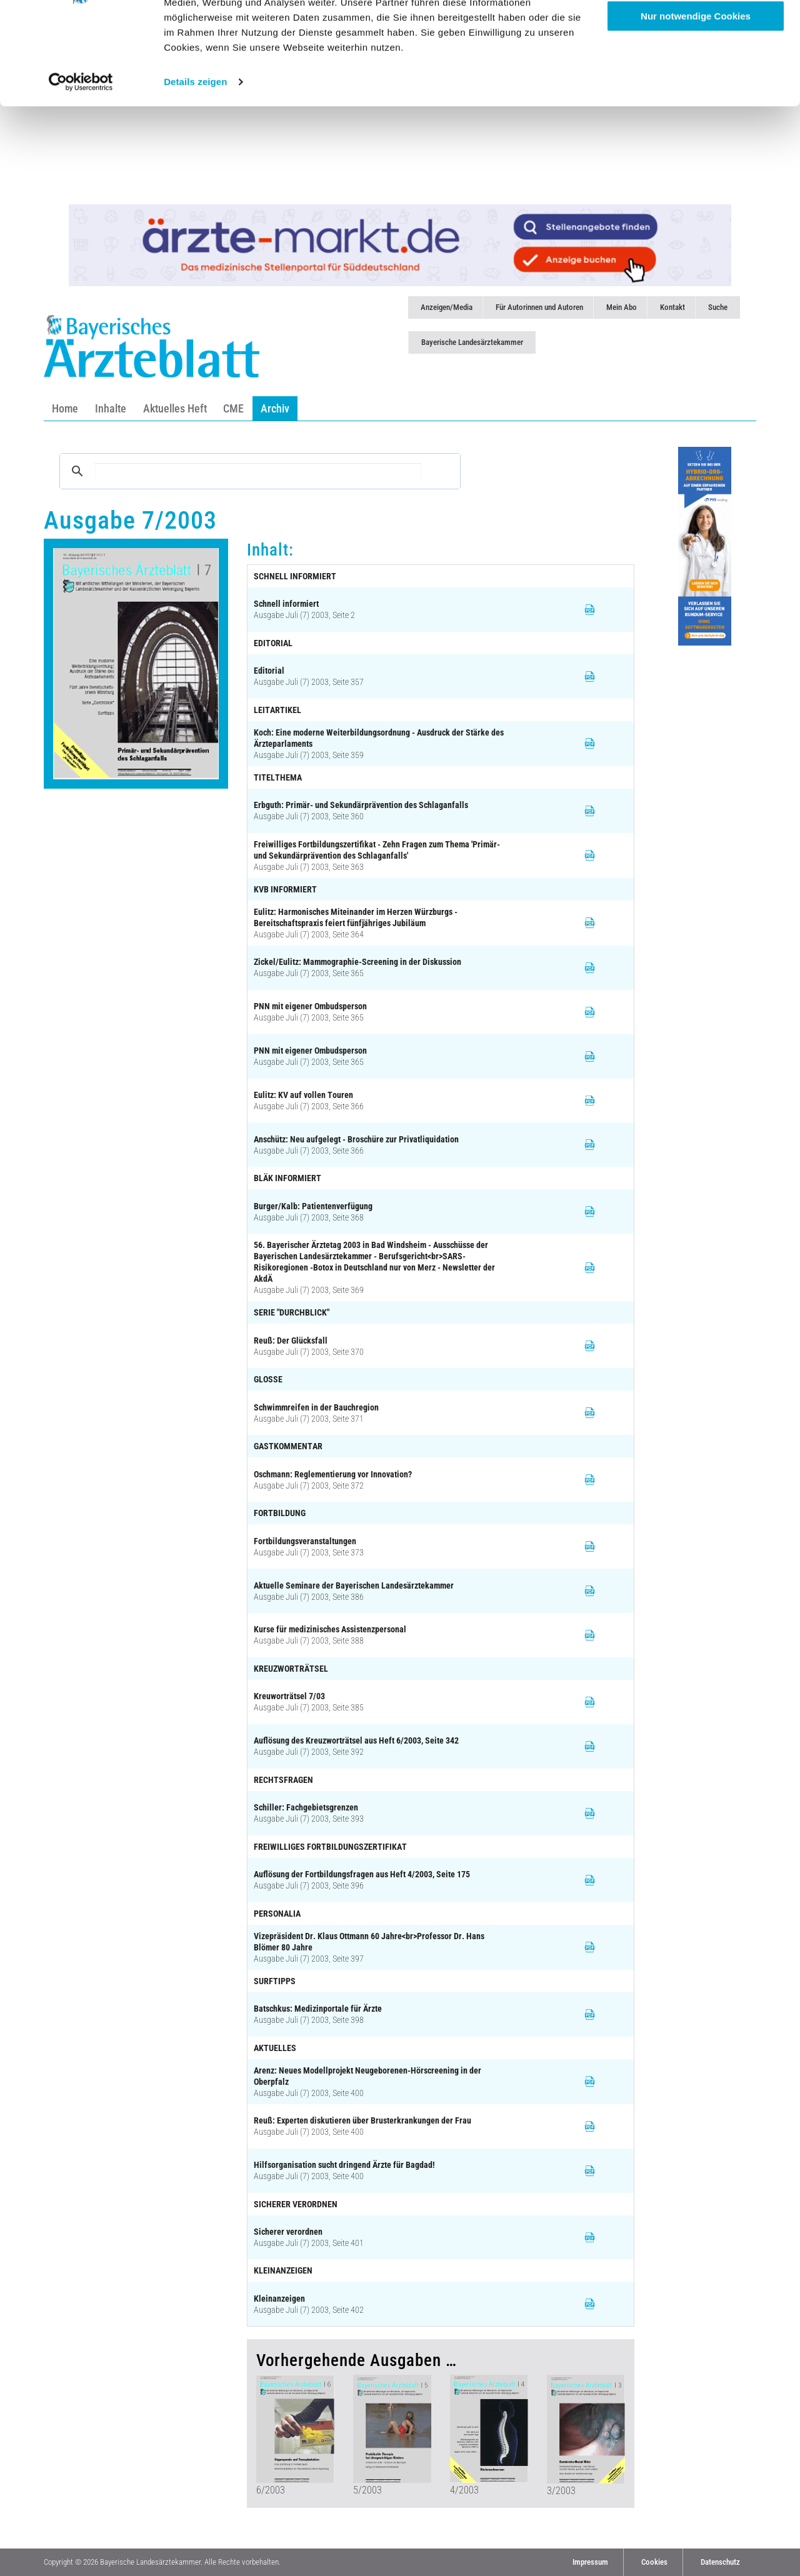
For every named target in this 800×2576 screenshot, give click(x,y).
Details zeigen (195, 169)
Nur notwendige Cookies (696, 104)
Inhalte (110, 408)
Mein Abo (621, 307)
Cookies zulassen (695, 31)
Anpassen (696, 67)
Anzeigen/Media (446, 307)
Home (65, 408)
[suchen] (258, 471)
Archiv (275, 408)
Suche (718, 307)
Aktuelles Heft (175, 408)
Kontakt (672, 307)
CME (233, 408)
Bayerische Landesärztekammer (472, 342)
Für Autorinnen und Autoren (539, 307)
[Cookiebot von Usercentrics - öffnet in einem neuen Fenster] (81, 170)
